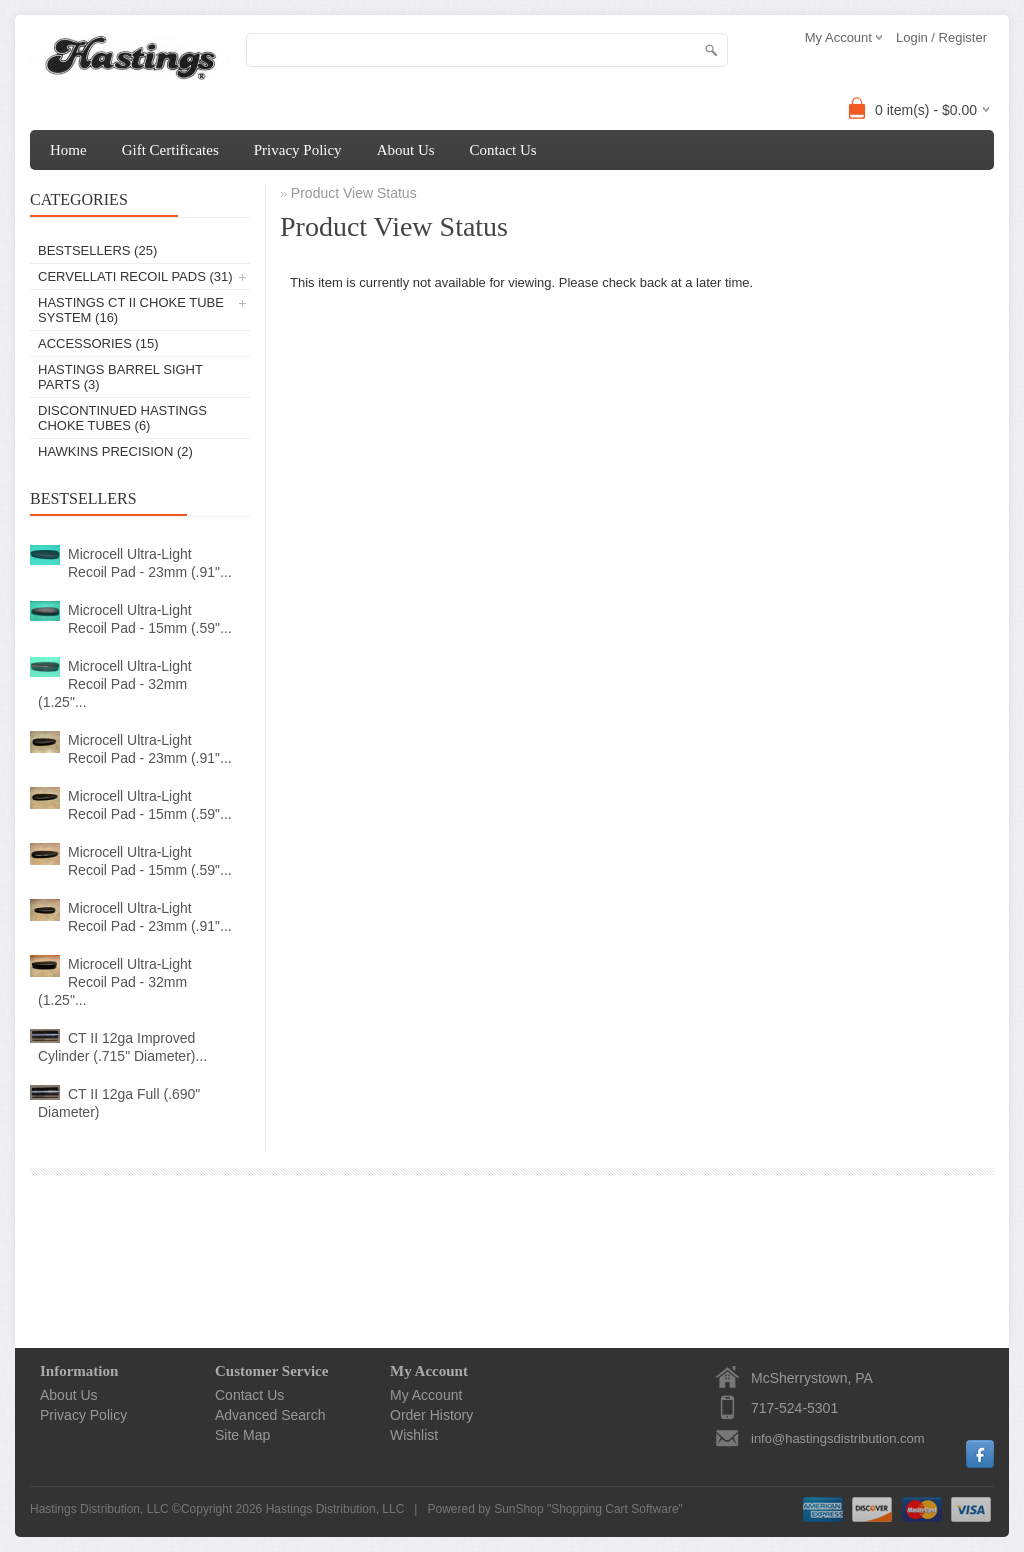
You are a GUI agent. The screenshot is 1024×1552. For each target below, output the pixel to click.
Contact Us (503, 150)
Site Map (242, 1435)
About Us (406, 150)
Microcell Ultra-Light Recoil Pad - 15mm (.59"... (150, 619)
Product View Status (354, 193)
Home (68, 150)
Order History (431, 1415)
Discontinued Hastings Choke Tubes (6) (122, 418)
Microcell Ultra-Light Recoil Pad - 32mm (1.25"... (115, 684)
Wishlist (414, 1435)
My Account (426, 1395)
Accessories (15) (98, 343)
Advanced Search (270, 1415)
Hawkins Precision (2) (115, 451)
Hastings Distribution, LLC (335, 1509)
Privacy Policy (298, 150)
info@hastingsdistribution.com (838, 1438)
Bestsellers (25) (97, 250)
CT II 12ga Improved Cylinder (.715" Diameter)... (122, 1047)
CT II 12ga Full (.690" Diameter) (119, 1103)
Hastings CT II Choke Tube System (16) (131, 310)
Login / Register (941, 37)
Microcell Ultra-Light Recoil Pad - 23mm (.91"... (150, 563)
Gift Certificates (170, 150)
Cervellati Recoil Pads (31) (135, 276)
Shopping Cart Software (614, 1509)
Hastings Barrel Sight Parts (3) (120, 377)
